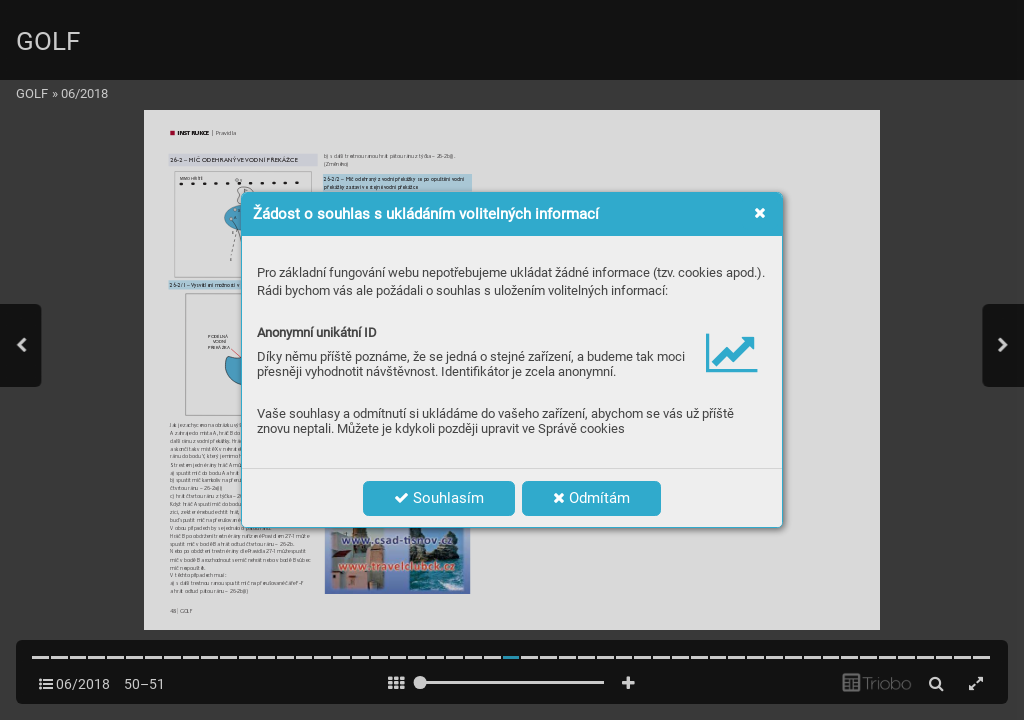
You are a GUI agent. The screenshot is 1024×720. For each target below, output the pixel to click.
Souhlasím (439, 498)
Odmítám (591, 498)
